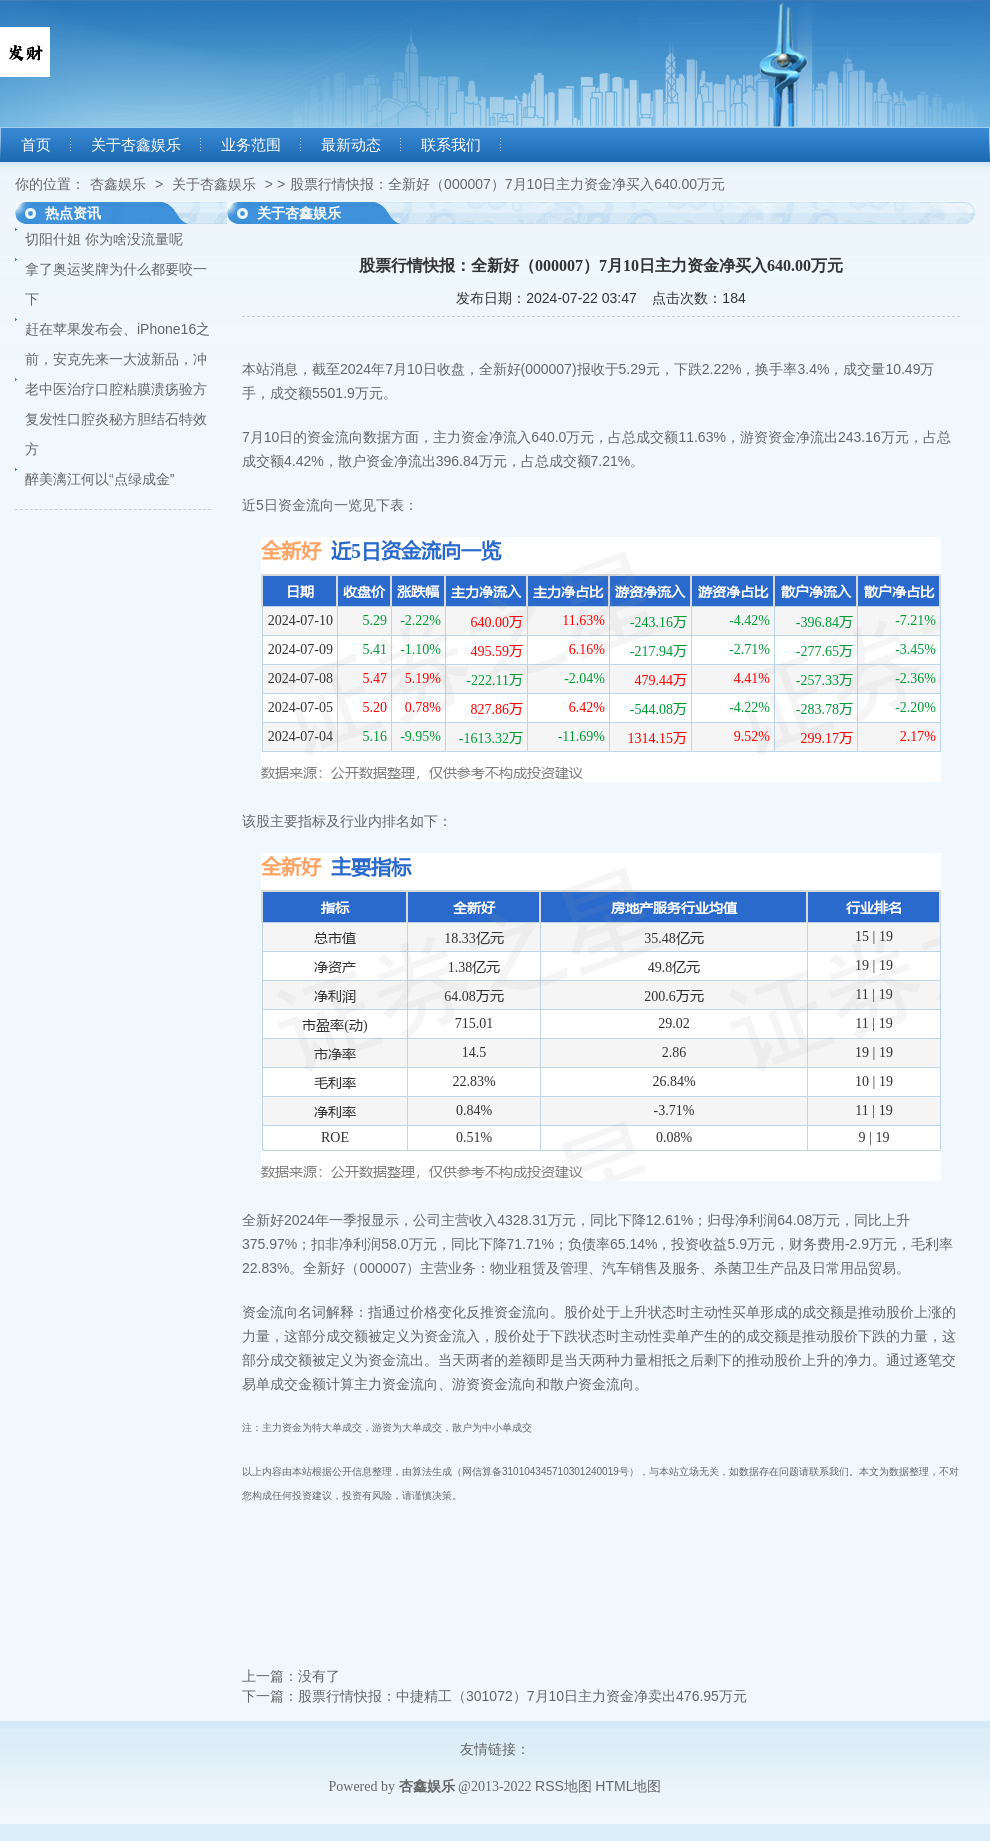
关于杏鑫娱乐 (136, 145)
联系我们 (451, 145)
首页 (36, 145)
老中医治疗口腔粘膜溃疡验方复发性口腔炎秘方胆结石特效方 (116, 419)
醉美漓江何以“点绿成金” (99, 479)
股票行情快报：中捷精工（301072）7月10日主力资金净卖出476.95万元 (522, 1696)
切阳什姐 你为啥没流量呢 (104, 239)
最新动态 (351, 145)
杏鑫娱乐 (118, 184)
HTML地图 (628, 1786)
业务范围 (251, 145)
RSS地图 (563, 1786)
